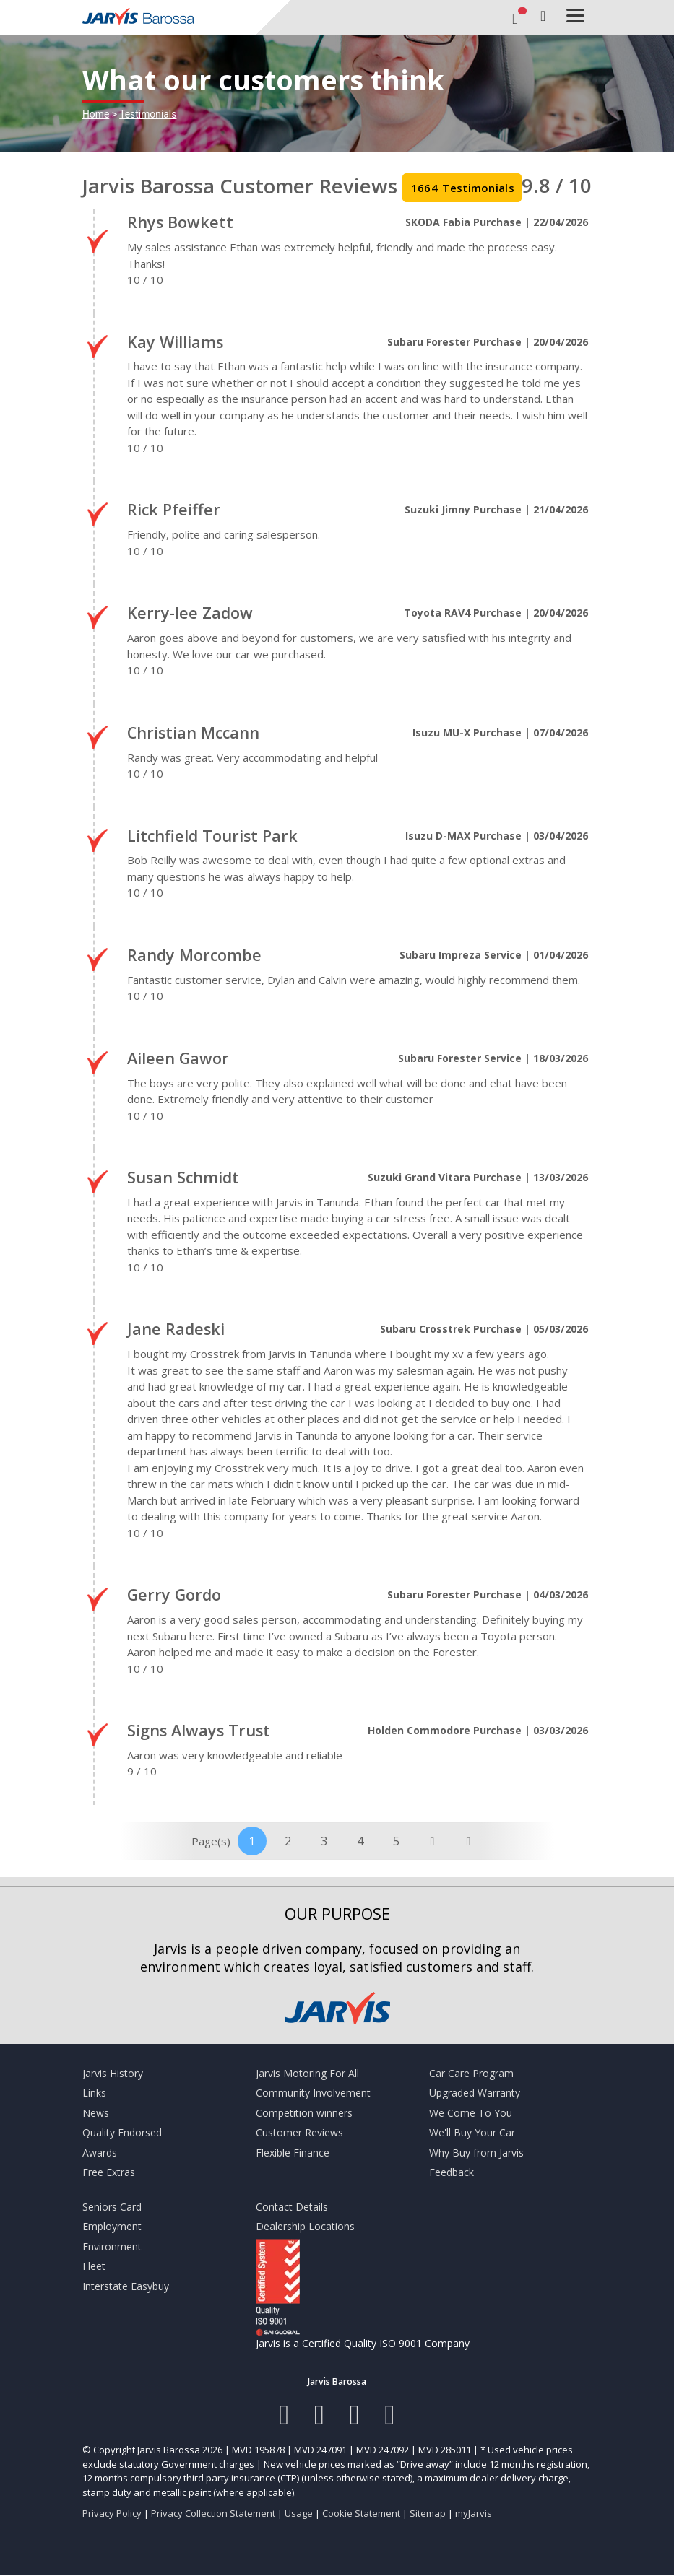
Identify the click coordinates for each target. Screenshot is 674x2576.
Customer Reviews (299, 2132)
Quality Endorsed (122, 2132)
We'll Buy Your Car (472, 2132)
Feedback (451, 2172)
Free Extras (108, 2172)
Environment (112, 2246)
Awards (99, 2152)
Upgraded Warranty (474, 2092)
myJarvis (473, 2513)
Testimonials (147, 114)
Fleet (93, 2266)
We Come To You (470, 2113)
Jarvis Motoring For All (307, 2073)
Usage (299, 2513)
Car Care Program (471, 2073)
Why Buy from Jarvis (476, 2152)
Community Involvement (313, 2092)
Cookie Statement (361, 2513)
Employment (112, 2226)
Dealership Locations (305, 2226)
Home (95, 114)
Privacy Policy (112, 2513)
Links (94, 2092)
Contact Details (292, 2207)
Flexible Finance (292, 2152)
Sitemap (428, 2513)
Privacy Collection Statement (213, 2513)
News (95, 2113)
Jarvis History (112, 2073)
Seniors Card (112, 2207)
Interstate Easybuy (125, 2286)
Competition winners (304, 2113)
